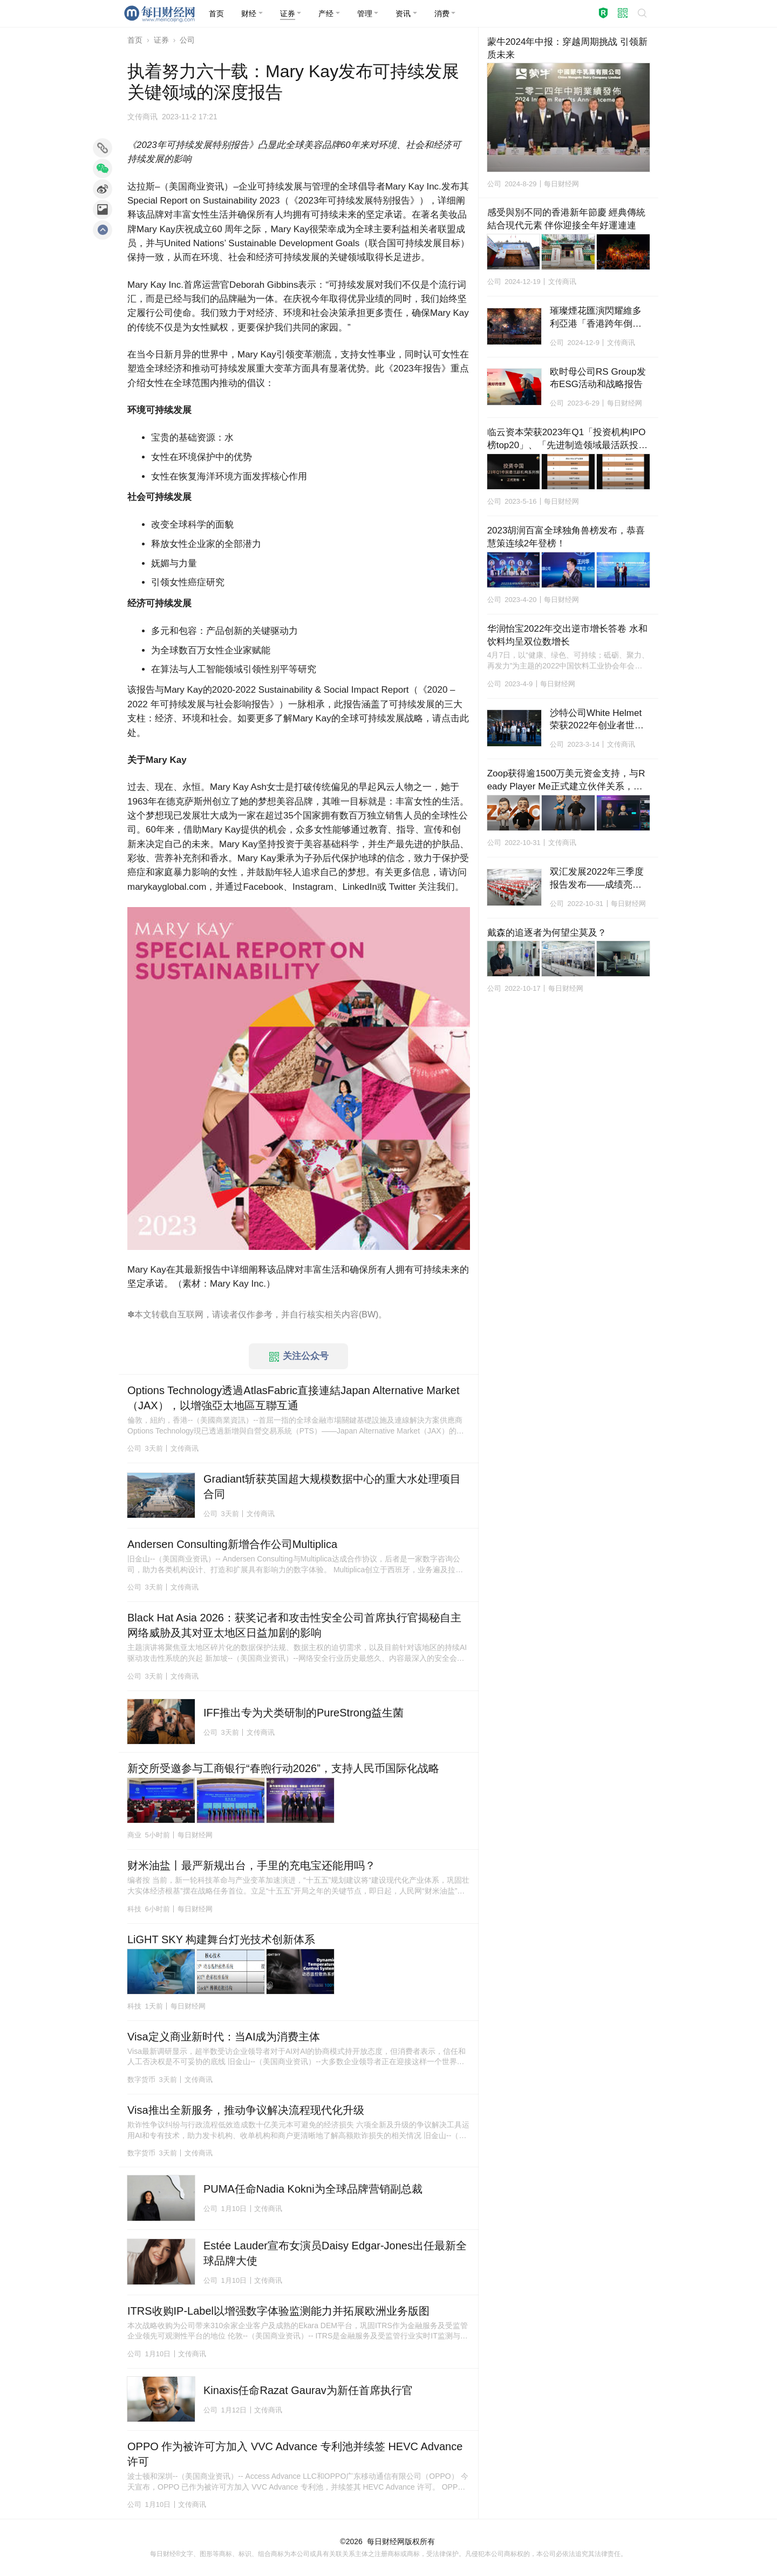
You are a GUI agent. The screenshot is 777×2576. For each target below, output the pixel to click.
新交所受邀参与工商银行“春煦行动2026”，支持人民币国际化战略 (283, 1768)
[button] (252, 13)
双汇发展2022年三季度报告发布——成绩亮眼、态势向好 (597, 879)
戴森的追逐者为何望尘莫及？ (546, 933)
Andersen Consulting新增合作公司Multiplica (232, 1544)
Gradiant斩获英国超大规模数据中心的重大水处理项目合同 (332, 1486)
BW (369, 1314)
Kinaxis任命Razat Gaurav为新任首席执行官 (308, 2390)
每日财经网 (386, 2541)
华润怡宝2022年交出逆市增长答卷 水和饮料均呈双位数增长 (567, 635)
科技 (134, 1909)
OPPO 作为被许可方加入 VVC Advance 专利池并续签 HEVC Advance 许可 (296, 2453)
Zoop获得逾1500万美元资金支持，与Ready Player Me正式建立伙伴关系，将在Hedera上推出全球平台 (566, 780)
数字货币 (141, 2079)
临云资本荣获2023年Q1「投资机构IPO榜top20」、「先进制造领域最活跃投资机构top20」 (567, 439)
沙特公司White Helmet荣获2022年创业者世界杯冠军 (597, 720)
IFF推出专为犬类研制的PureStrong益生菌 (303, 1713)
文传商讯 (142, 116)
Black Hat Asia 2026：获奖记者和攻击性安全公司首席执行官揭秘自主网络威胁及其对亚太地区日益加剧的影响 (294, 1625)
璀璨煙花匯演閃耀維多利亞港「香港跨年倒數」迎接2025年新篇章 (597, 318)
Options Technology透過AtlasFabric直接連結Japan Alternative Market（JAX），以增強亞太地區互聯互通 (293, 1397)
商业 (134, 1835)
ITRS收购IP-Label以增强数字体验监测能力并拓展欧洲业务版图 (278, 2311)
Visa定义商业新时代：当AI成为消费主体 (223, 2037)
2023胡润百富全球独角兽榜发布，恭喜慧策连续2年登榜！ (566, 537)
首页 (134, 40)
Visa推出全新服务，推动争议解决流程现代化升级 (245, 2110)
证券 (161, 40)
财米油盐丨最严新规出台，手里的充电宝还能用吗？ (251, 1865)
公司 (187, 40)
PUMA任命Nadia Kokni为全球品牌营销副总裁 (312, 2189)
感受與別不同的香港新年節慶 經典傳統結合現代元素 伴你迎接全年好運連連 (566, 219)
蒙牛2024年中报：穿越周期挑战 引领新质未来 (567, 48)
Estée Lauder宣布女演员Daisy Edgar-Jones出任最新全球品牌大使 (335, 2253)
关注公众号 (299, 1356)
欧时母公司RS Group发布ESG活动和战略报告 (598, 378)
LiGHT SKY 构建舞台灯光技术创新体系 (221, 1939)
